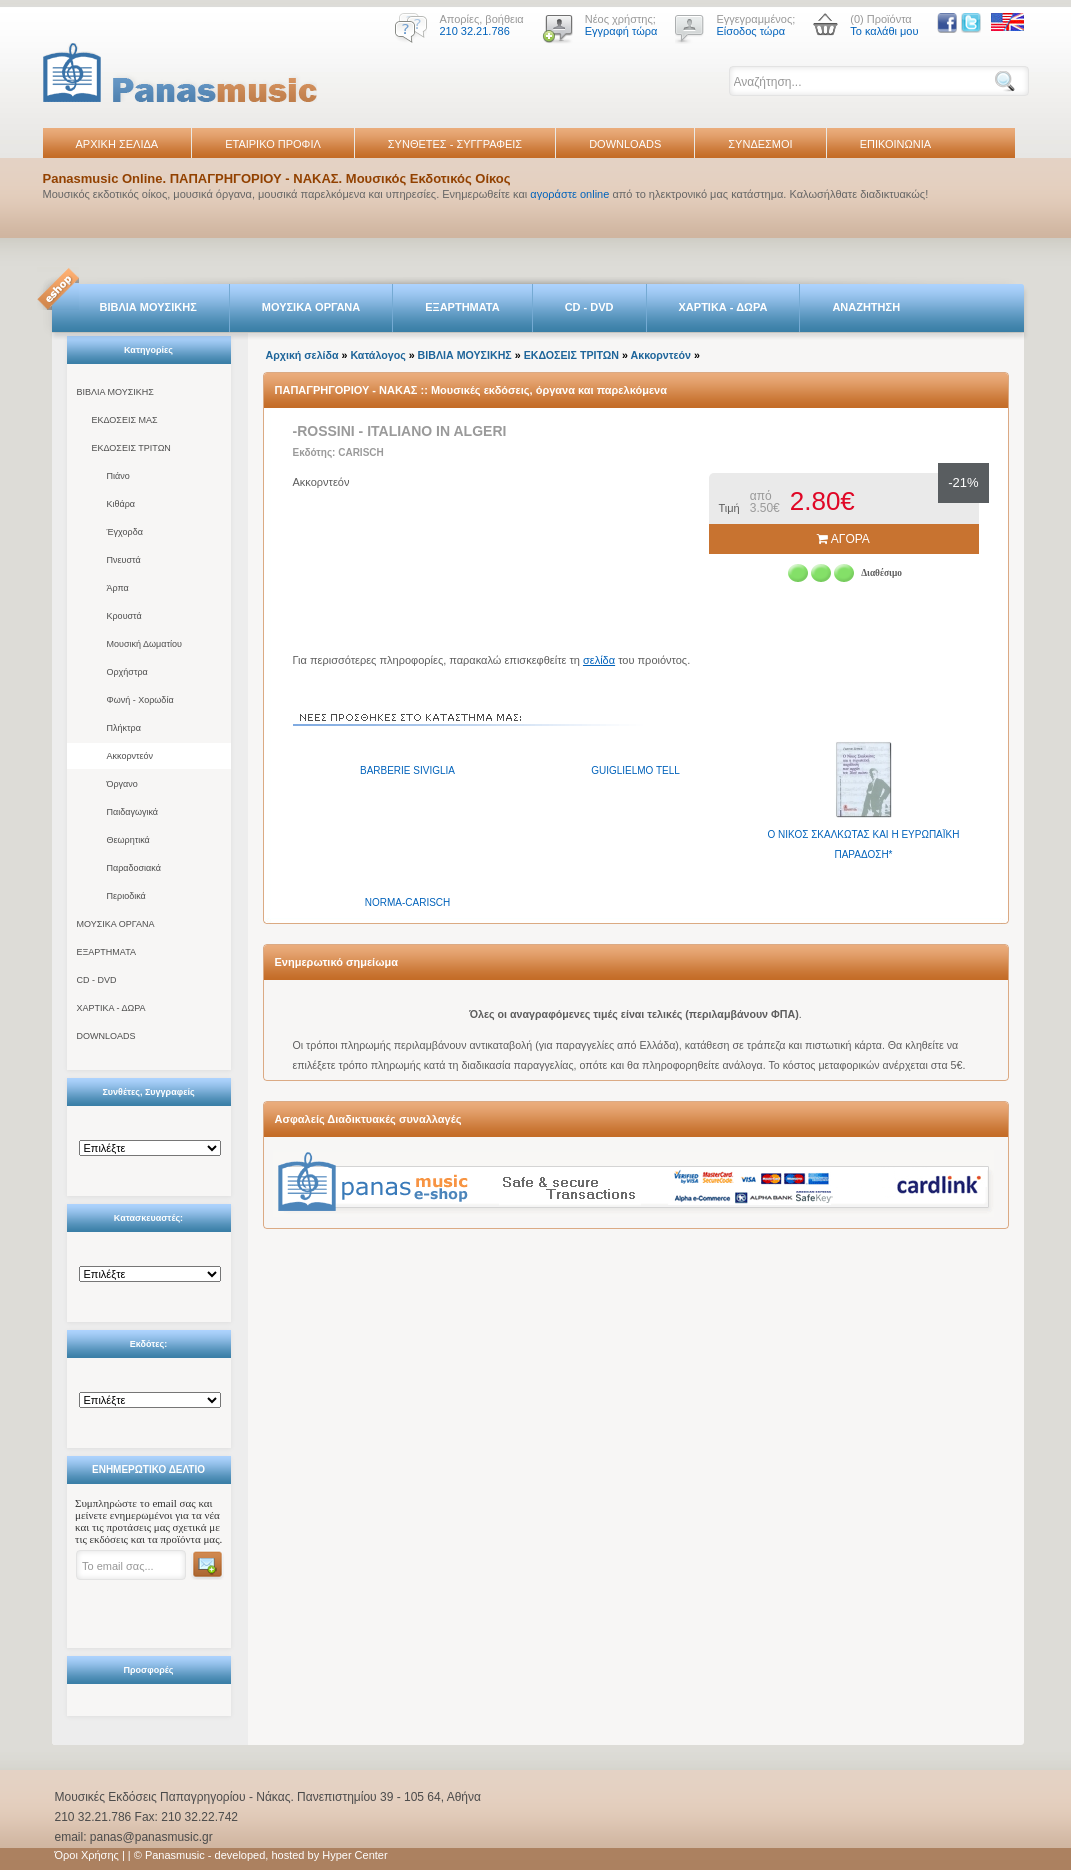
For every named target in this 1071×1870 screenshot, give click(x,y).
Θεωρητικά (128, 840)
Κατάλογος (377, 355)
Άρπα (118, 588)
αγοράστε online (569, 194)
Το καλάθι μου (884, 31)
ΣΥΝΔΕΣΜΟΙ (760, 144)
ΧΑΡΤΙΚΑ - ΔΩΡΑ (723, 307)
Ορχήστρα (127, 672)
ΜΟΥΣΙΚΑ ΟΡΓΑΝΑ (311, 307)
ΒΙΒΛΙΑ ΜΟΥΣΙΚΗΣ (148, 307)
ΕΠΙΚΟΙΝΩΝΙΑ (895, 144)
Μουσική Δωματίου (144, 644)
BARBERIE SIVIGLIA (407, 770)
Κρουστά (124, 616)
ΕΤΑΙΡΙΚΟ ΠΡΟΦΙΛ (273, 144)
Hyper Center (354, 1855)
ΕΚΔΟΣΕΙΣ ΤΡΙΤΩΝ (131, 448)
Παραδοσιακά (134, 868)
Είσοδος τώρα (750, 31)
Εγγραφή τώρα (621, 31)
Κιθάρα (121, 504)
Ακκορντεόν (130, 756)
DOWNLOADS (625, 144)
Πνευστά (124, 560)
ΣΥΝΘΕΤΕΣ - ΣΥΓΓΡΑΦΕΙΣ (455, 144)
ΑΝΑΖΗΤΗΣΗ (866, 307)
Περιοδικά (126, 896)
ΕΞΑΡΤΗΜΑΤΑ (462, 307)
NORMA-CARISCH (408, 902)
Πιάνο (118, 476)
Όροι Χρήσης (87, 1855)
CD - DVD (589, 307)
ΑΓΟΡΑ (843, 539)
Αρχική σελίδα (302, 355)
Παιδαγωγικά (133, 812)
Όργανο (122, 784)
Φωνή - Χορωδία (140, 700)
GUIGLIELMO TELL (635, 770)
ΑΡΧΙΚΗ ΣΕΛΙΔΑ (117, 144)
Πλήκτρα (124, 728)
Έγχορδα (125, 532)
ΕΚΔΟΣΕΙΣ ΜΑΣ (125, 420)
